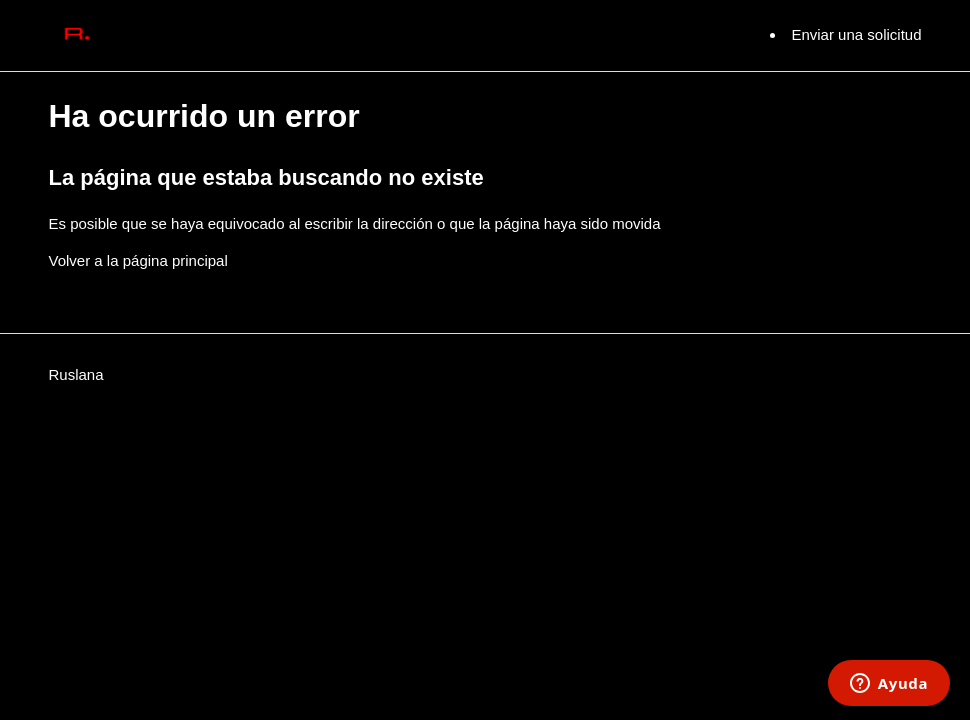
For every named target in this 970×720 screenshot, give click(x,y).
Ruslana (76, 374)
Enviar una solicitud (856, 34)
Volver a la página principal (138, 260)
